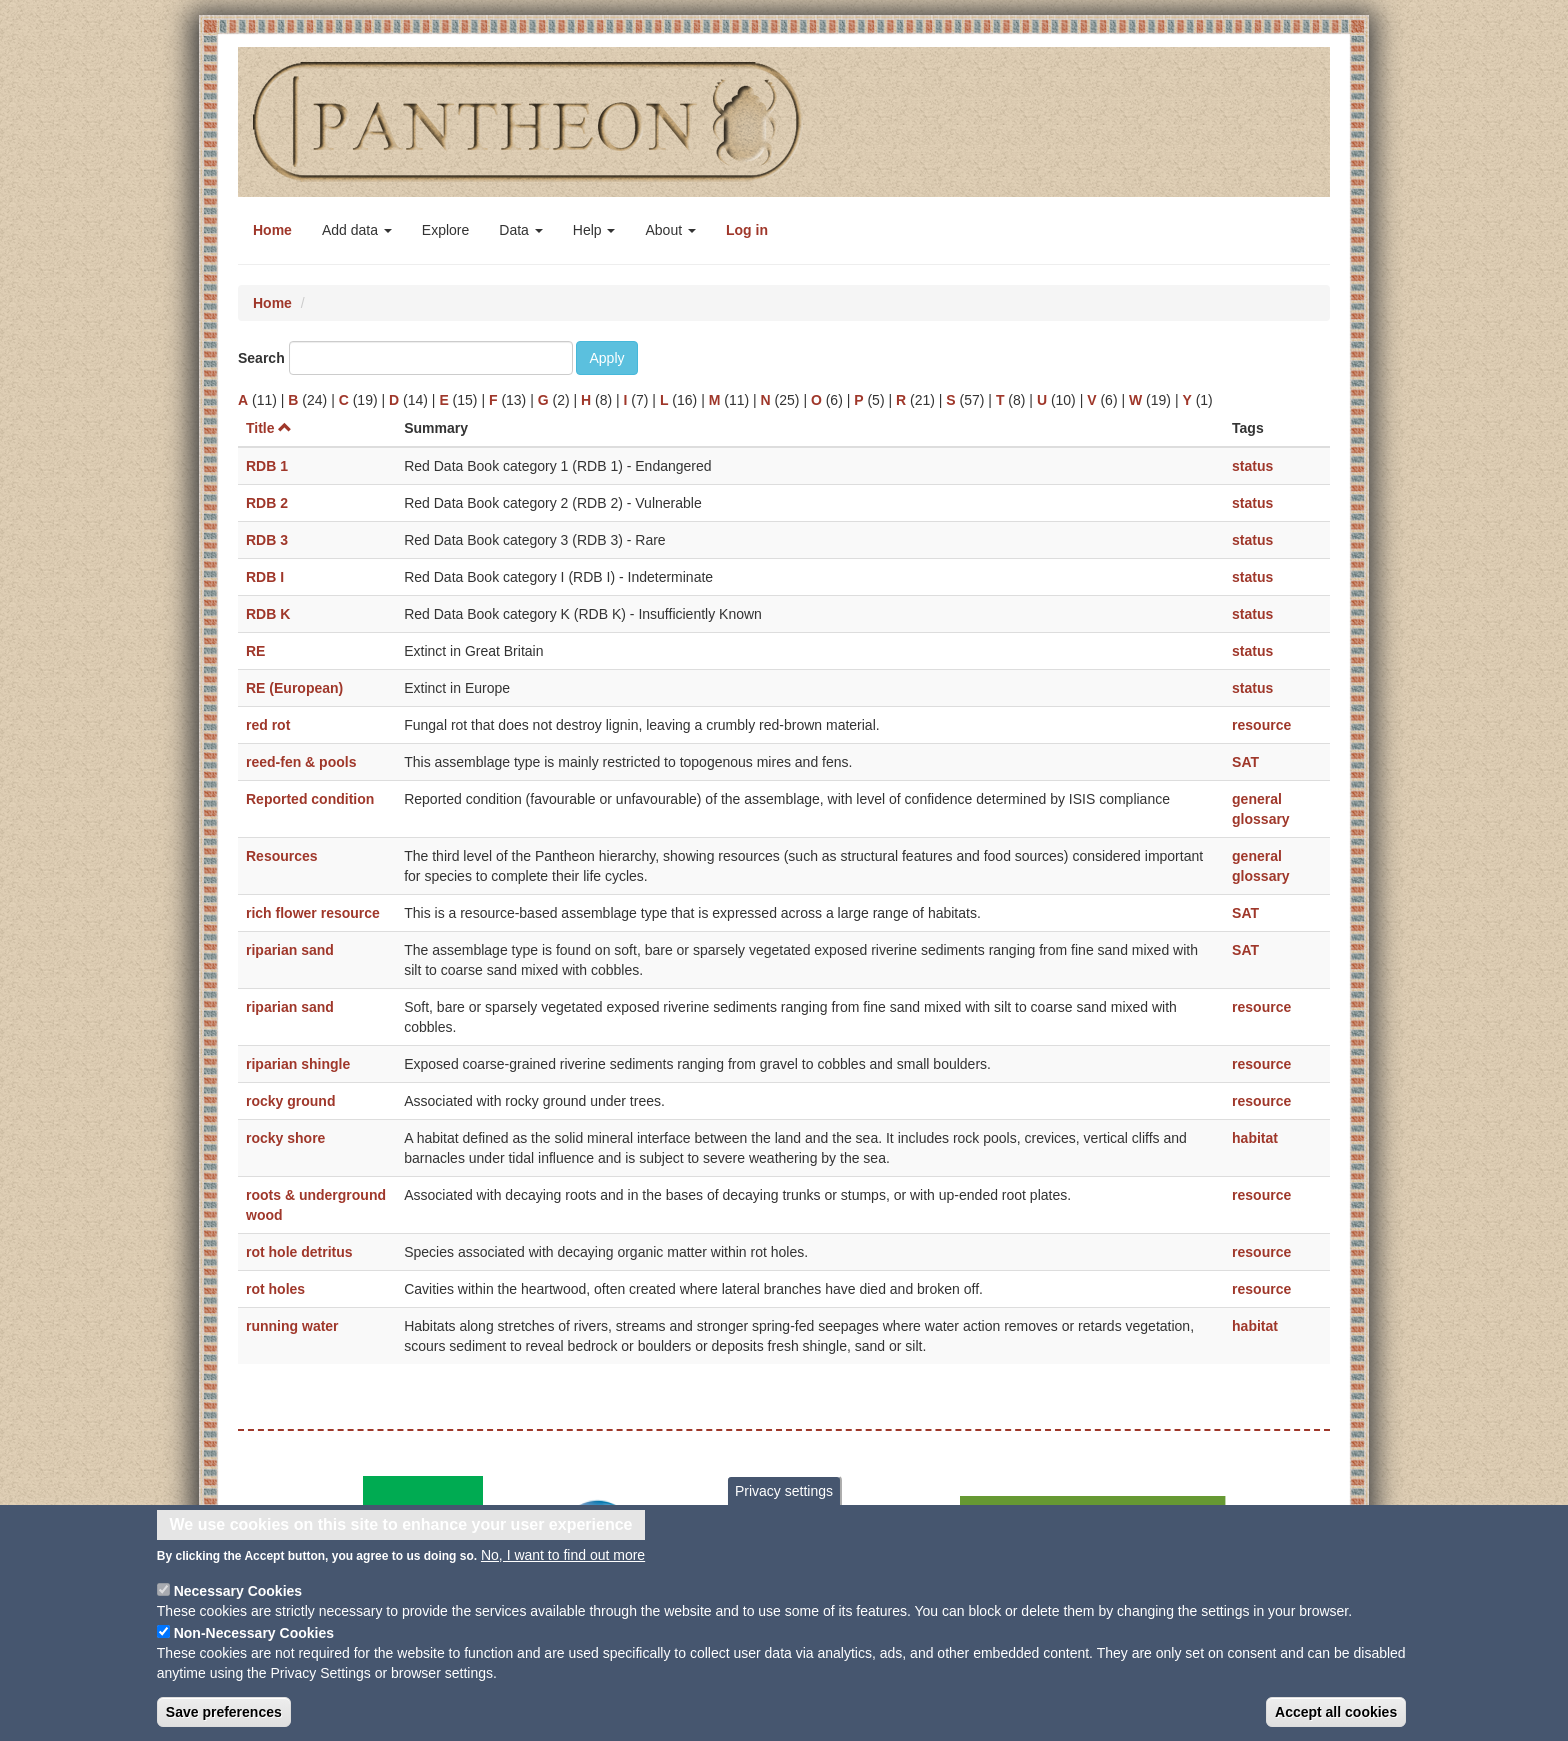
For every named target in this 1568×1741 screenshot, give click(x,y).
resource (1261, 725)
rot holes (275, 1289)
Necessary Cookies (238, 1600)
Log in (747, 230)
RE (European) (294, 688)
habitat (1255, 1138)
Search (261, 358)
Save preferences (224, 1721)
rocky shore (285, 1138)
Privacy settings (784, 1499)
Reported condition (310, 799)
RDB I (265, 577)
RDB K (268, 614)
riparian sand (290, 950)
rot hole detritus (299, 1252)
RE (255, 651)
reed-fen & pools (301, 762)
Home (272, 230)
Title (269, 428)
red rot (268, 725)
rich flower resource (313, 913)
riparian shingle (298, 1064)
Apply (606, 358)
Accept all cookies (1336, 1721)
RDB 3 (267, 540)
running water (292, 1326)
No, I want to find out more (563, 1564)
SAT (1245, 762)
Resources (282, 856)
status (1252, 466)
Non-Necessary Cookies (254, 1642)
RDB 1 (267, 466)
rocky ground (290, 1101)
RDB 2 (267, 503)
